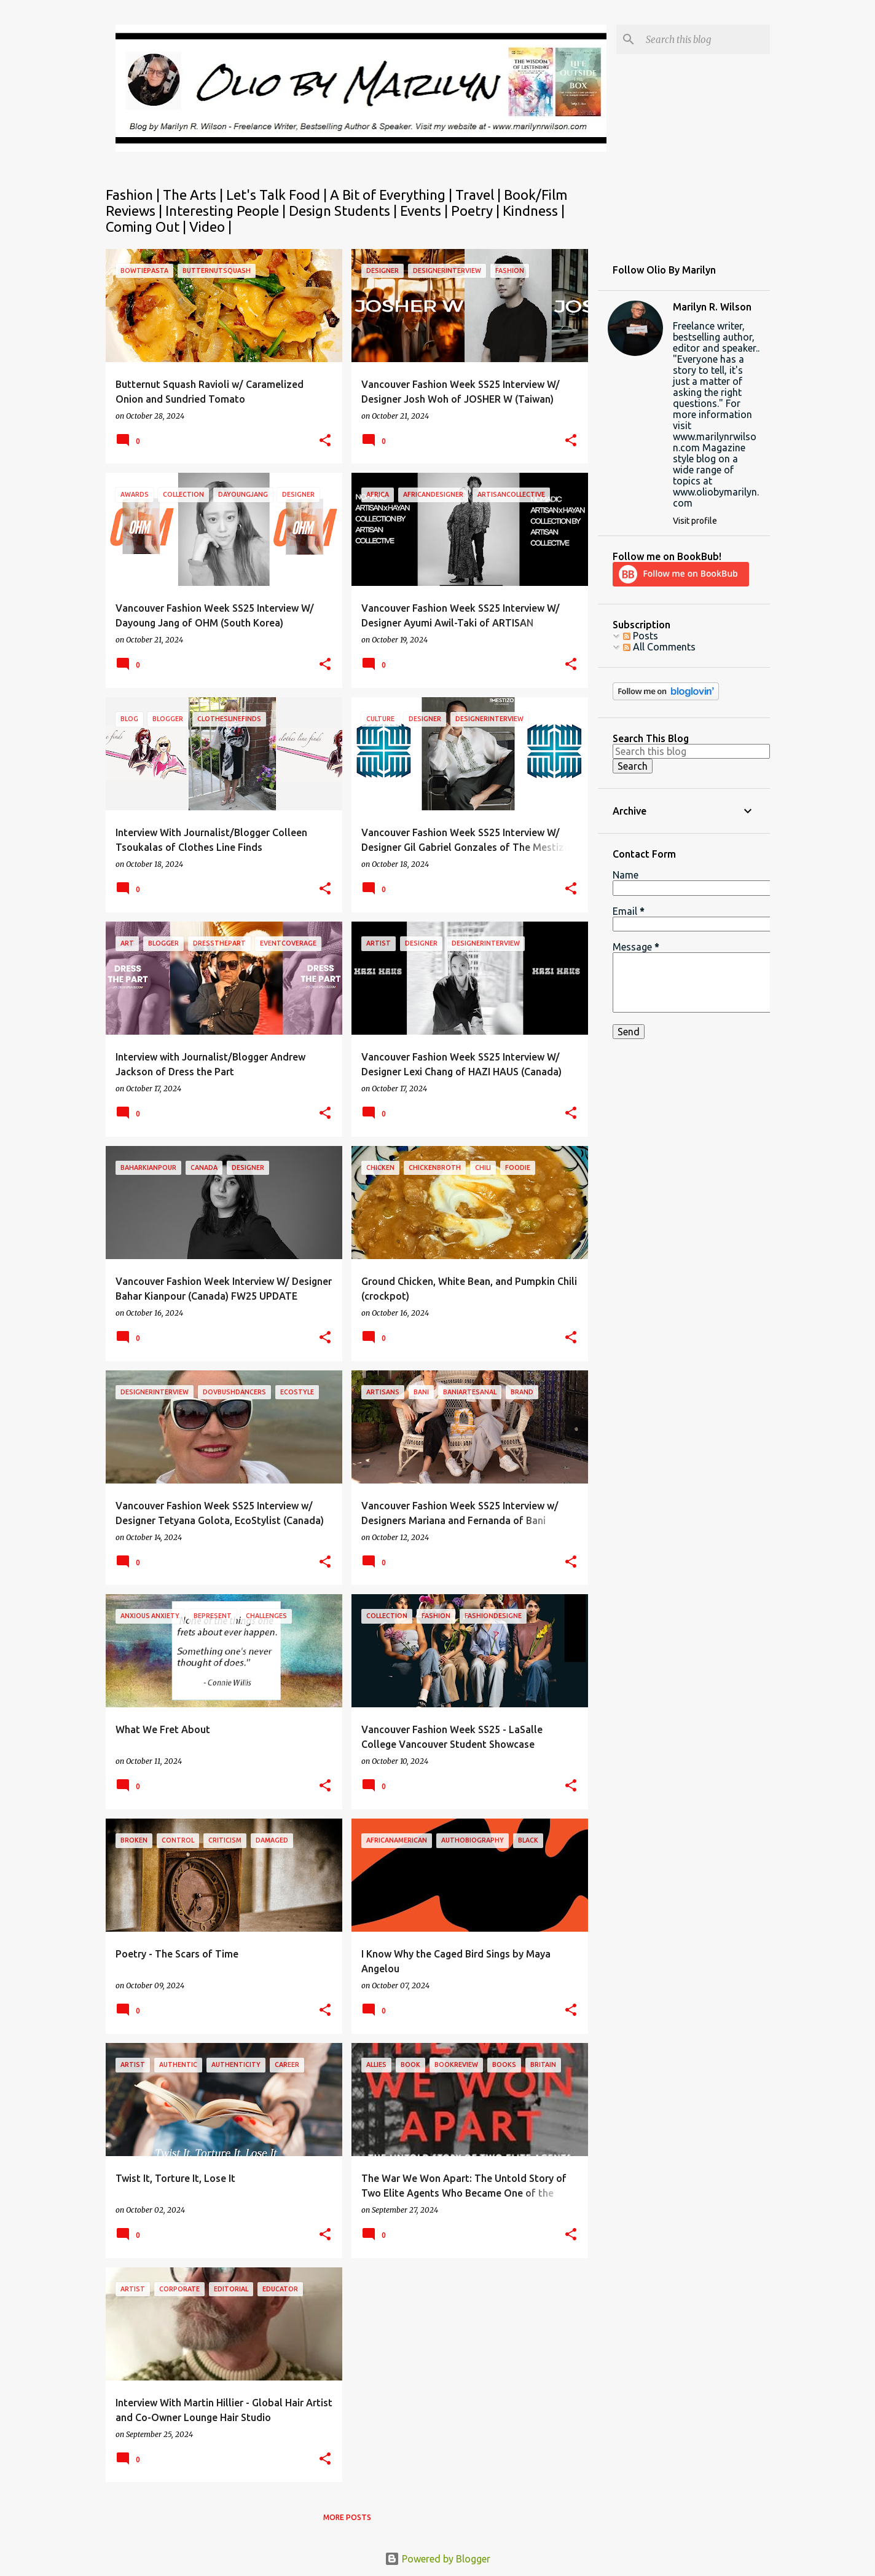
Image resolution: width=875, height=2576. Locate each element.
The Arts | (194, 194)
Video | (210, 226)
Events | (425, 210)
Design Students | (344, 210)
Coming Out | (147, 226)
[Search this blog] (705, 39)
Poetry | (477, 210)
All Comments (659, 646)
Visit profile (695, 521)
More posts (347, 2517)
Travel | (479, 194)
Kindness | (534, 210)
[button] (325, 441)
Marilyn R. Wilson (712, 306)
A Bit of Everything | (392, 194)
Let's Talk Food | (278, 194)
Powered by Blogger (437, 2558)
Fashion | (134, 194)
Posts (640, 635)
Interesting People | (227, 210)
